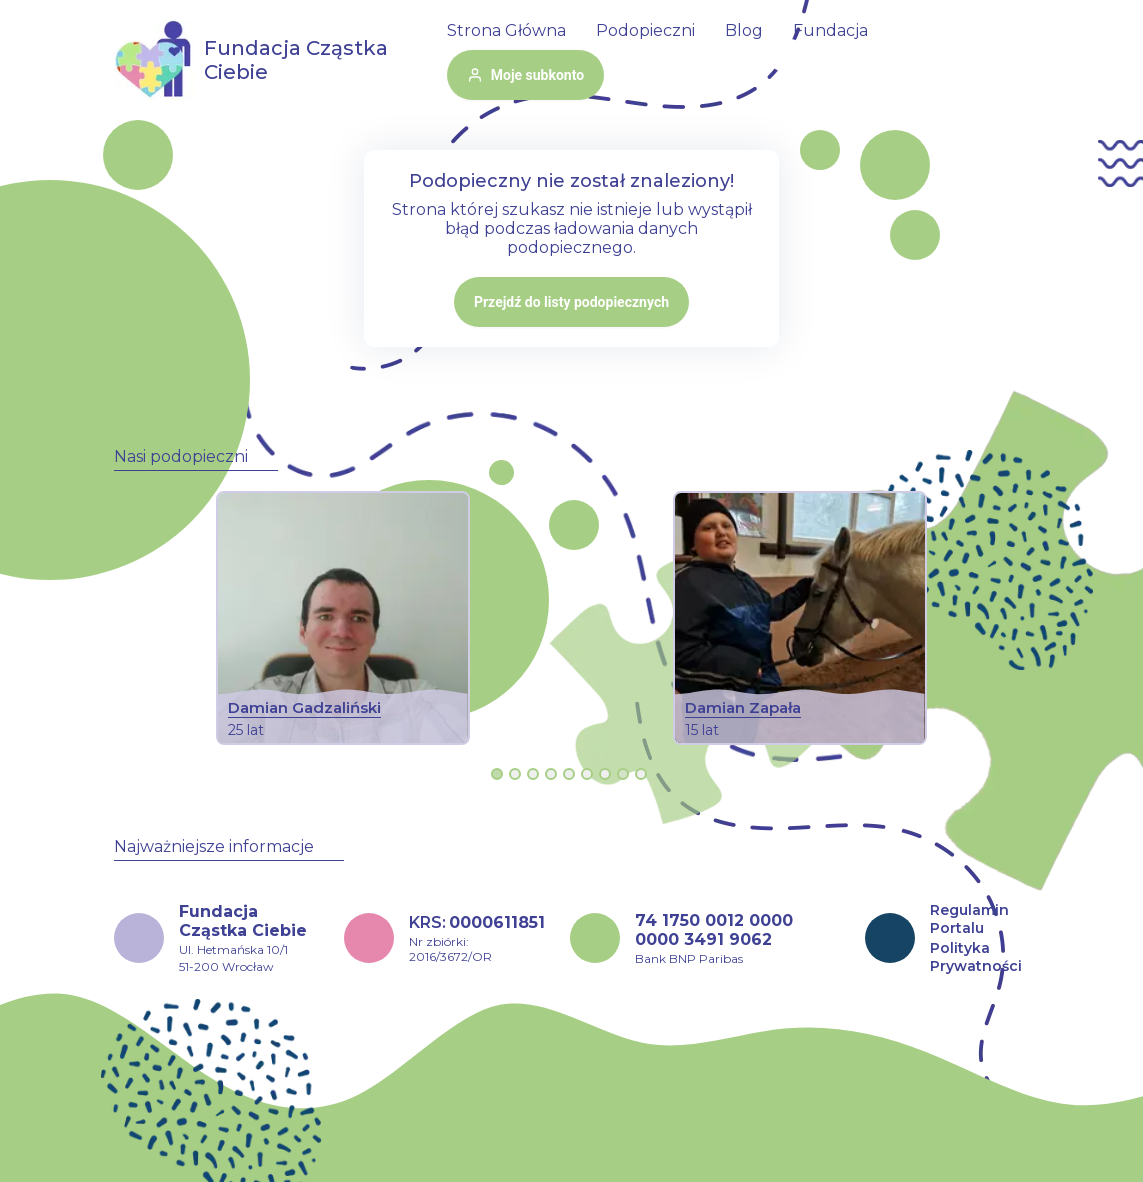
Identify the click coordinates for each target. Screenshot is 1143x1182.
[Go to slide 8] (623, 774)
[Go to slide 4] (551, 774)
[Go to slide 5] (569, 774)
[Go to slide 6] (587, 774)
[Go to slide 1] (497, 774)
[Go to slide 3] (533, 774)
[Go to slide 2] (515, 774)
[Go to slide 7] (605, 774)
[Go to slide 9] (641, 774)
